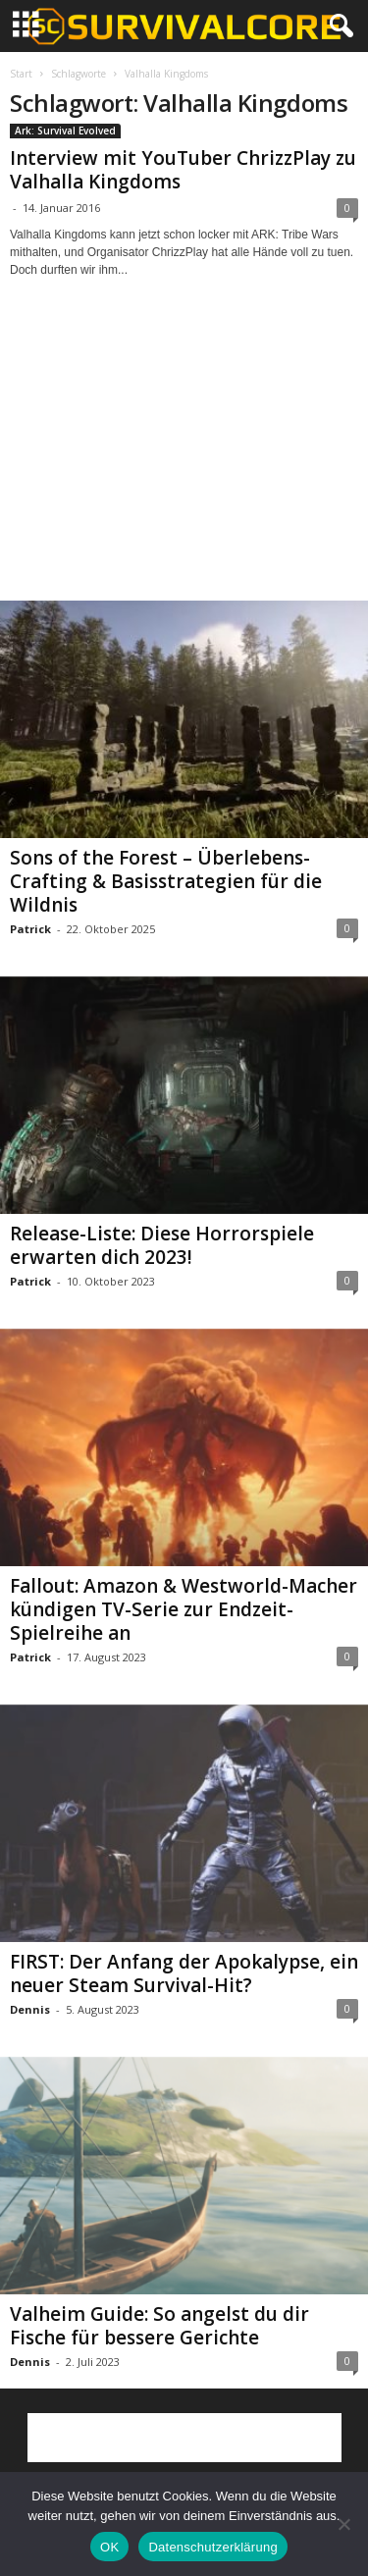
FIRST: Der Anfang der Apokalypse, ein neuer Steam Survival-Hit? (184, 1973)
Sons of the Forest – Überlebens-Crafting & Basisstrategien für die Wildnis (166, 881)
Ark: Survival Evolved (65, 130)
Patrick (30, 928)
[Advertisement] (184, 457)
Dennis (30, 2009)
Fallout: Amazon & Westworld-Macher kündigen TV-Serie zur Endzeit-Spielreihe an (183, 1609)
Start (21, 73)
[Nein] (343, 2524)
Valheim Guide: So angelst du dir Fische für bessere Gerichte (159, 2325)
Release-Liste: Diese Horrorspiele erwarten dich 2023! (162, 1245)
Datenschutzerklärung (212, 2547)
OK (109, 2547)
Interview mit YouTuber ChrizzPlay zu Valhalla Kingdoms (183, 169)
